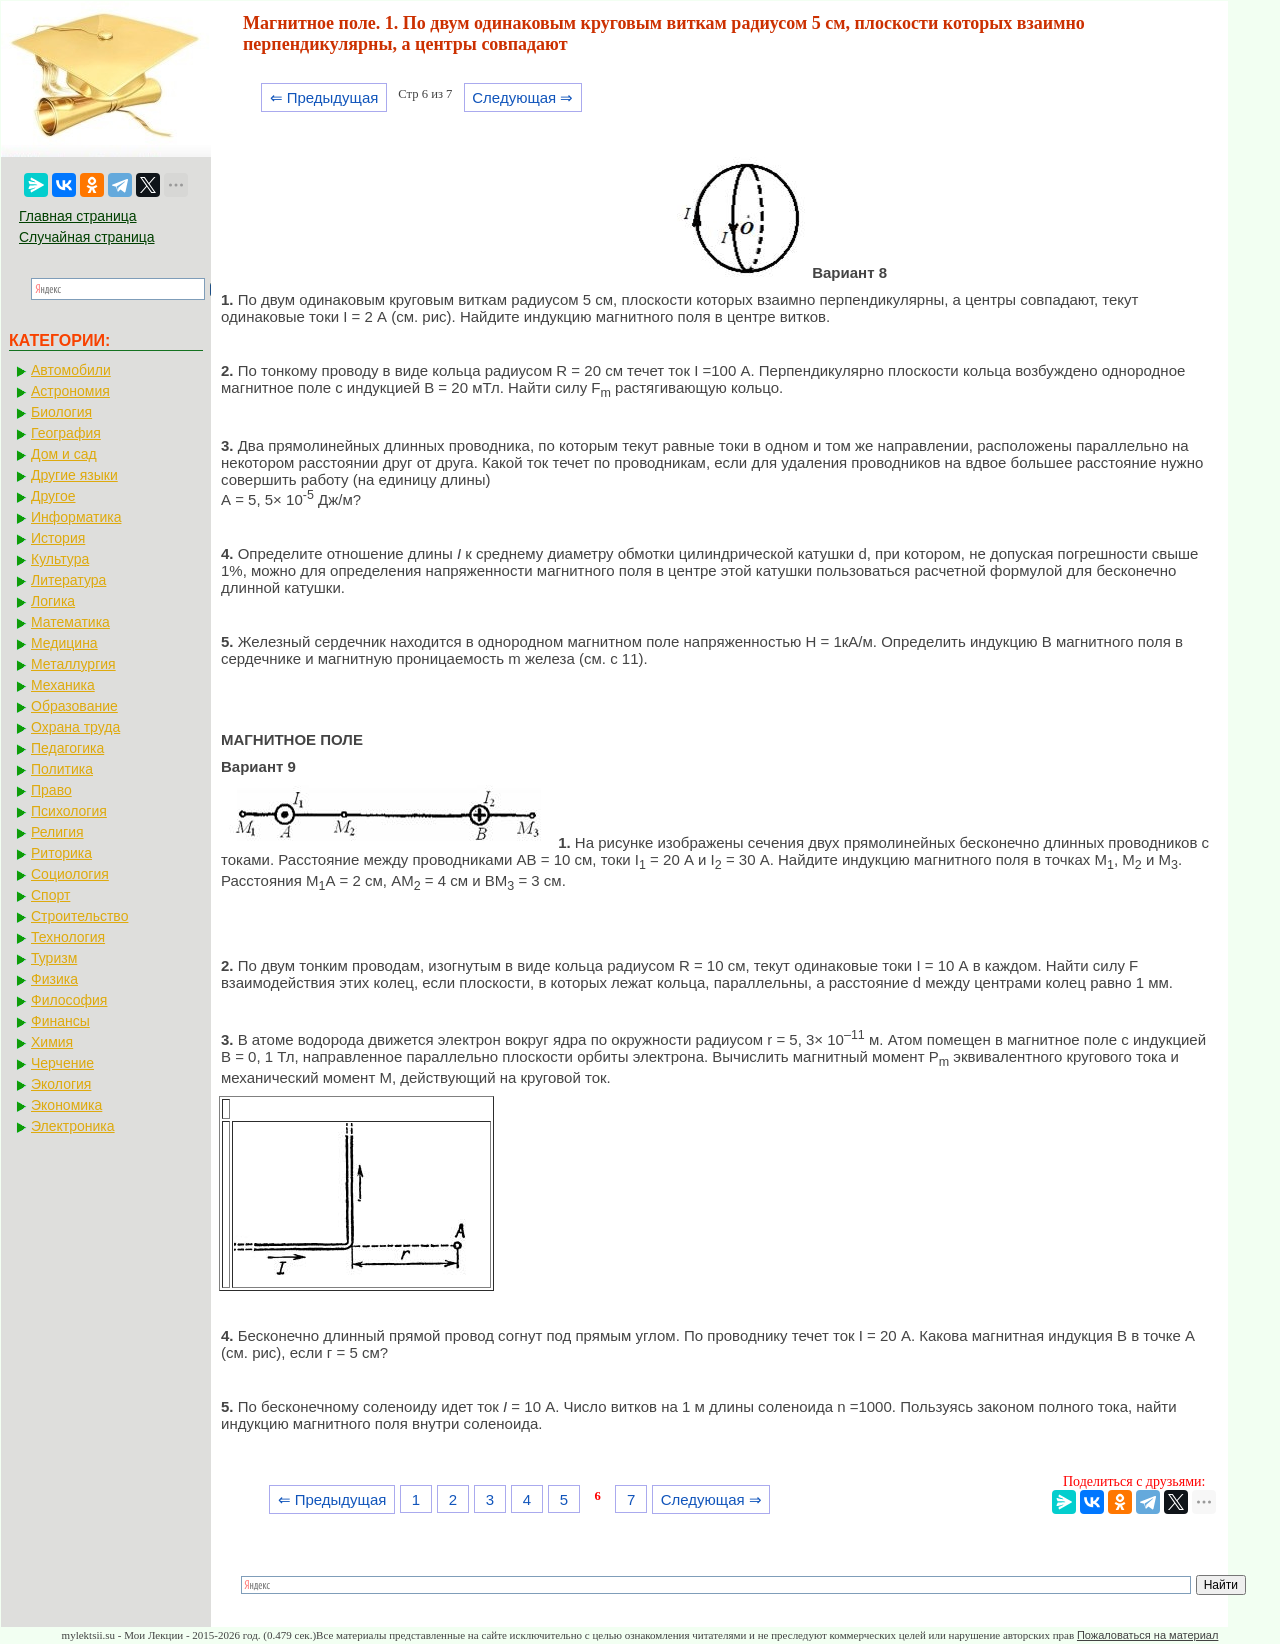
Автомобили (71, 370)
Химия (52, 1042)
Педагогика (67, 748)
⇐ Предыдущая (324, 97)
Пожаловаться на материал (1147, 1635)
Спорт (50, 895)
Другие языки (74, 475)
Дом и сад (64, 454)
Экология (61, 1084)
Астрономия (70, 391)
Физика (54, 979)
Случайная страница (87, 237)
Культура (60, 559)
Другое (53, 496)
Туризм (54, 958)
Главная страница (78, 216)
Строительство (79, 916)
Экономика (66, 1105)
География (66, 433)
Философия (69, 1000)
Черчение (62, 1063)
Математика (70, 622)
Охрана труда (75, 727)
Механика (63, 685)
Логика (53, 601)
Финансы (60, 1021)
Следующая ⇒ (522, 97)
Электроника (73, 1126)
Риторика (61, 853)
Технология (68, 937)
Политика (62, 769)
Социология (70, 874)
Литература (68, 580)
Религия (57, 832)
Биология (61, 412)
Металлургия (73, 664)
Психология (69, 811)
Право (51, 790)
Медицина (64, 643)
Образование (74, 706)
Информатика (76, 517)
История (58, 538)
